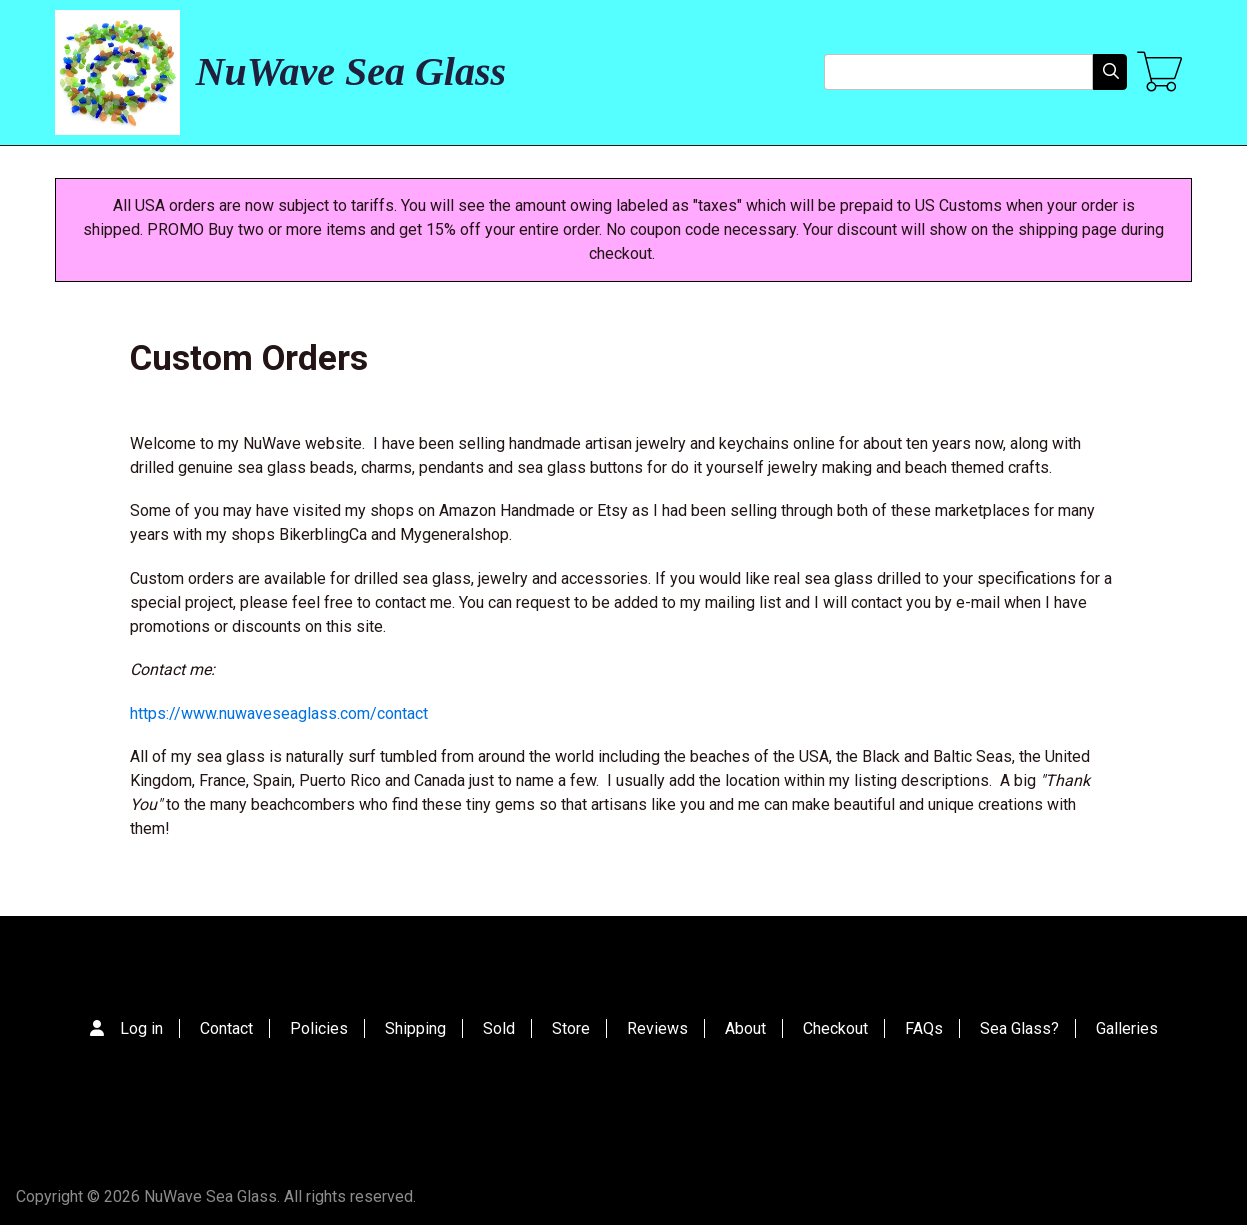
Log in (141, 1028)
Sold (499, 1028)
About (745, 1028)
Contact (226, 1028)
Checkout (835, 1028)
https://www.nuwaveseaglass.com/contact (279, 713)
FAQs (924, 1028)
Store (571, 1028)
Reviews (657, 1028)
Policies (319, 1028)
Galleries (1127, 1028)
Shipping (415, 1028)
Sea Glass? (1019, 1028)
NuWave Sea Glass (351, 71)
